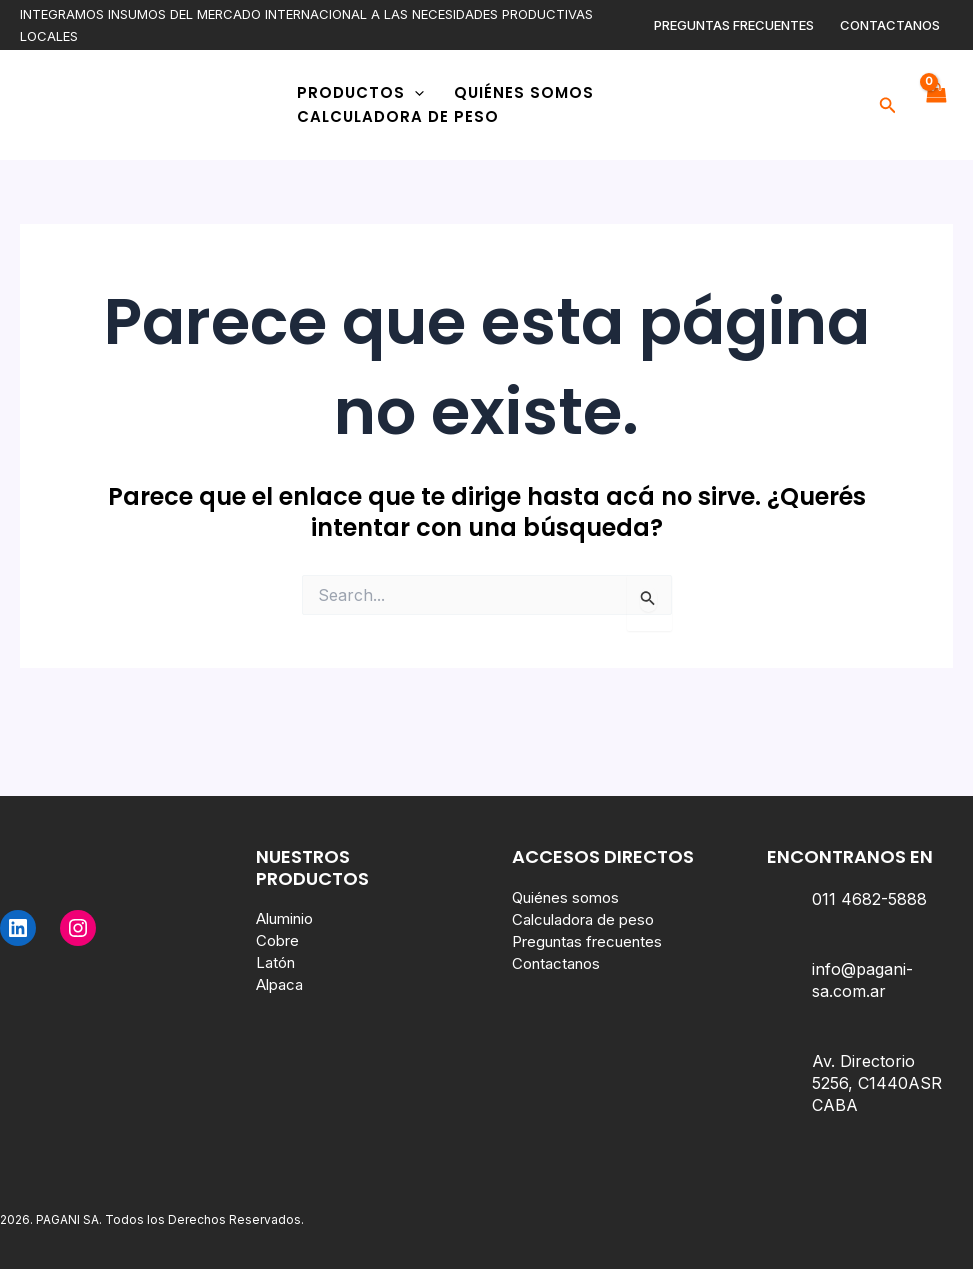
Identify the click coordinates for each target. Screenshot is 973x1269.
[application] (414, 93)
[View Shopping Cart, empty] (935, 105)
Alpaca (279, 984)
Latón (275, 962)
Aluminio (284, 918)
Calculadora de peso (398, 116)
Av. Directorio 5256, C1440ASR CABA (877, 1083)
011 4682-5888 (869, 899)
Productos (360, 93)
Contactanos (890, 25)
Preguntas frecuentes (734, 25)
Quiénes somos (524, 92)
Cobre (277, 940)
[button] (888, 105)
